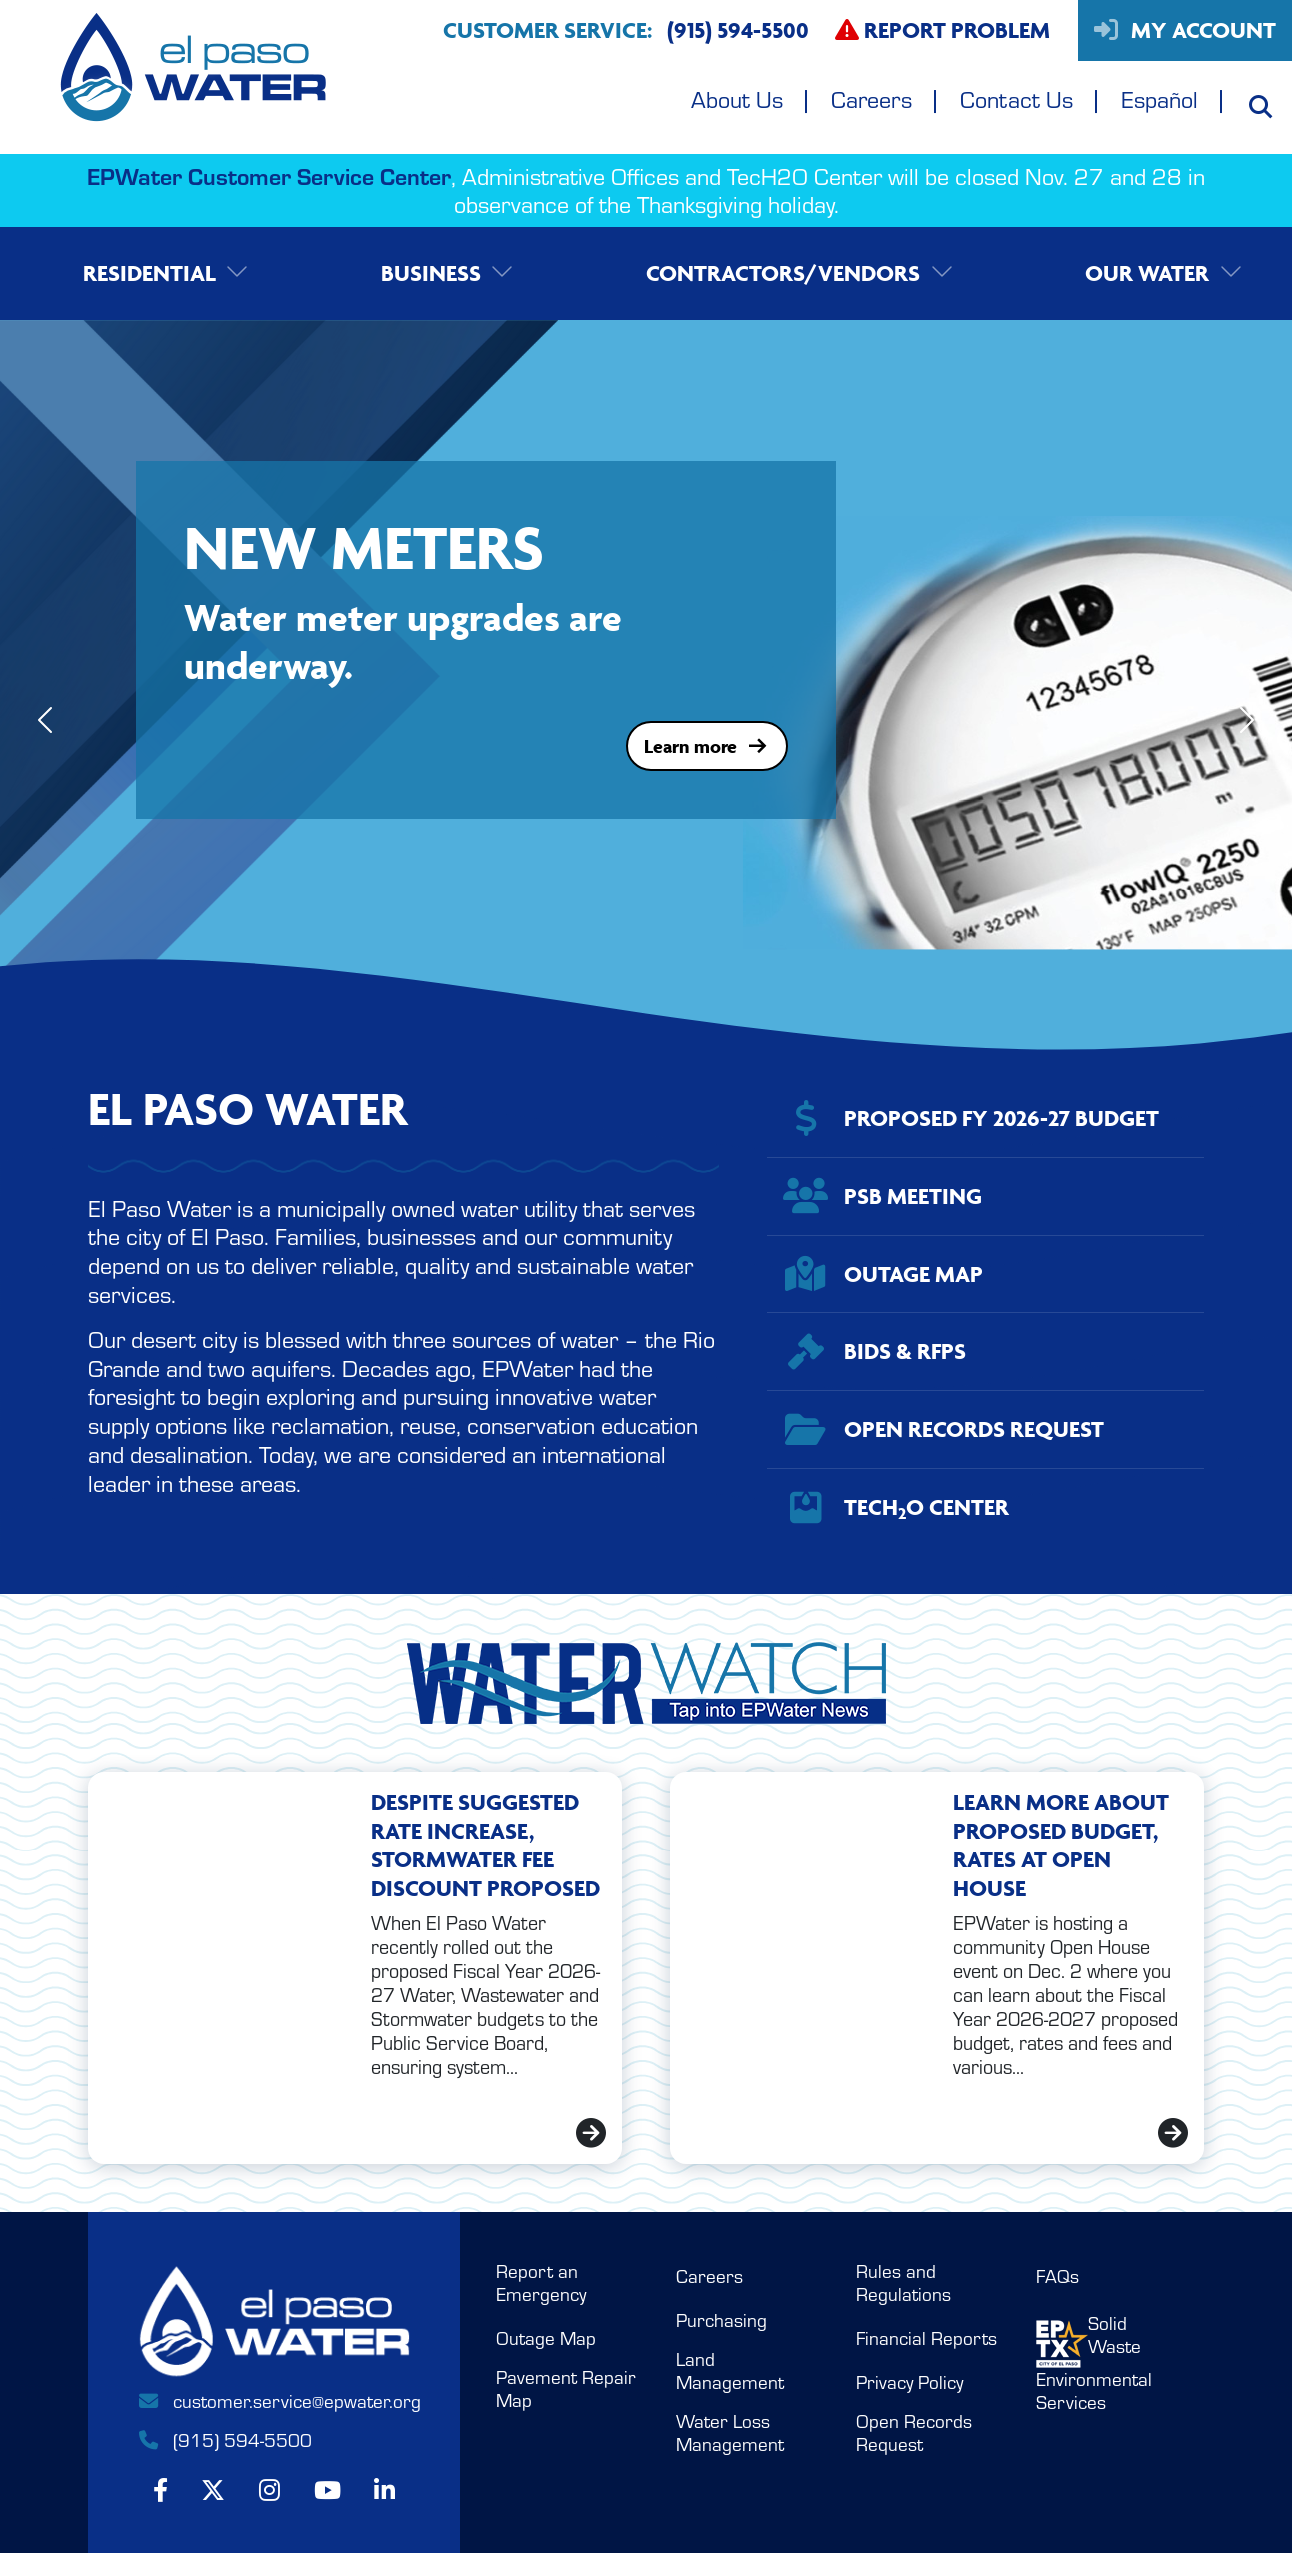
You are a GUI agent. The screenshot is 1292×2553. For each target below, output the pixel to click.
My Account (1185, 30)
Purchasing (721, 2320)
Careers (871, 99)
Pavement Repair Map (566, 2389)
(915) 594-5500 (224, 2440)
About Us (737, 99)
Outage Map (546, 2338)
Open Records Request (914, 2433)
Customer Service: (626, 30)
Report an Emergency (541, 2283)
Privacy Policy (909, 2382)
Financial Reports (926, 2338)
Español (1159, 99)
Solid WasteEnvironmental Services (1094, 2363)
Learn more (707, 746)
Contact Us (1016, 99)
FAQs (1057, 2276)
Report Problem (942, 30)
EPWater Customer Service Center (269, 175)
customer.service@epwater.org (274, 2401)
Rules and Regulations (903, 2283)
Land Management (730, 2371)
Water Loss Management (730, 2433)
